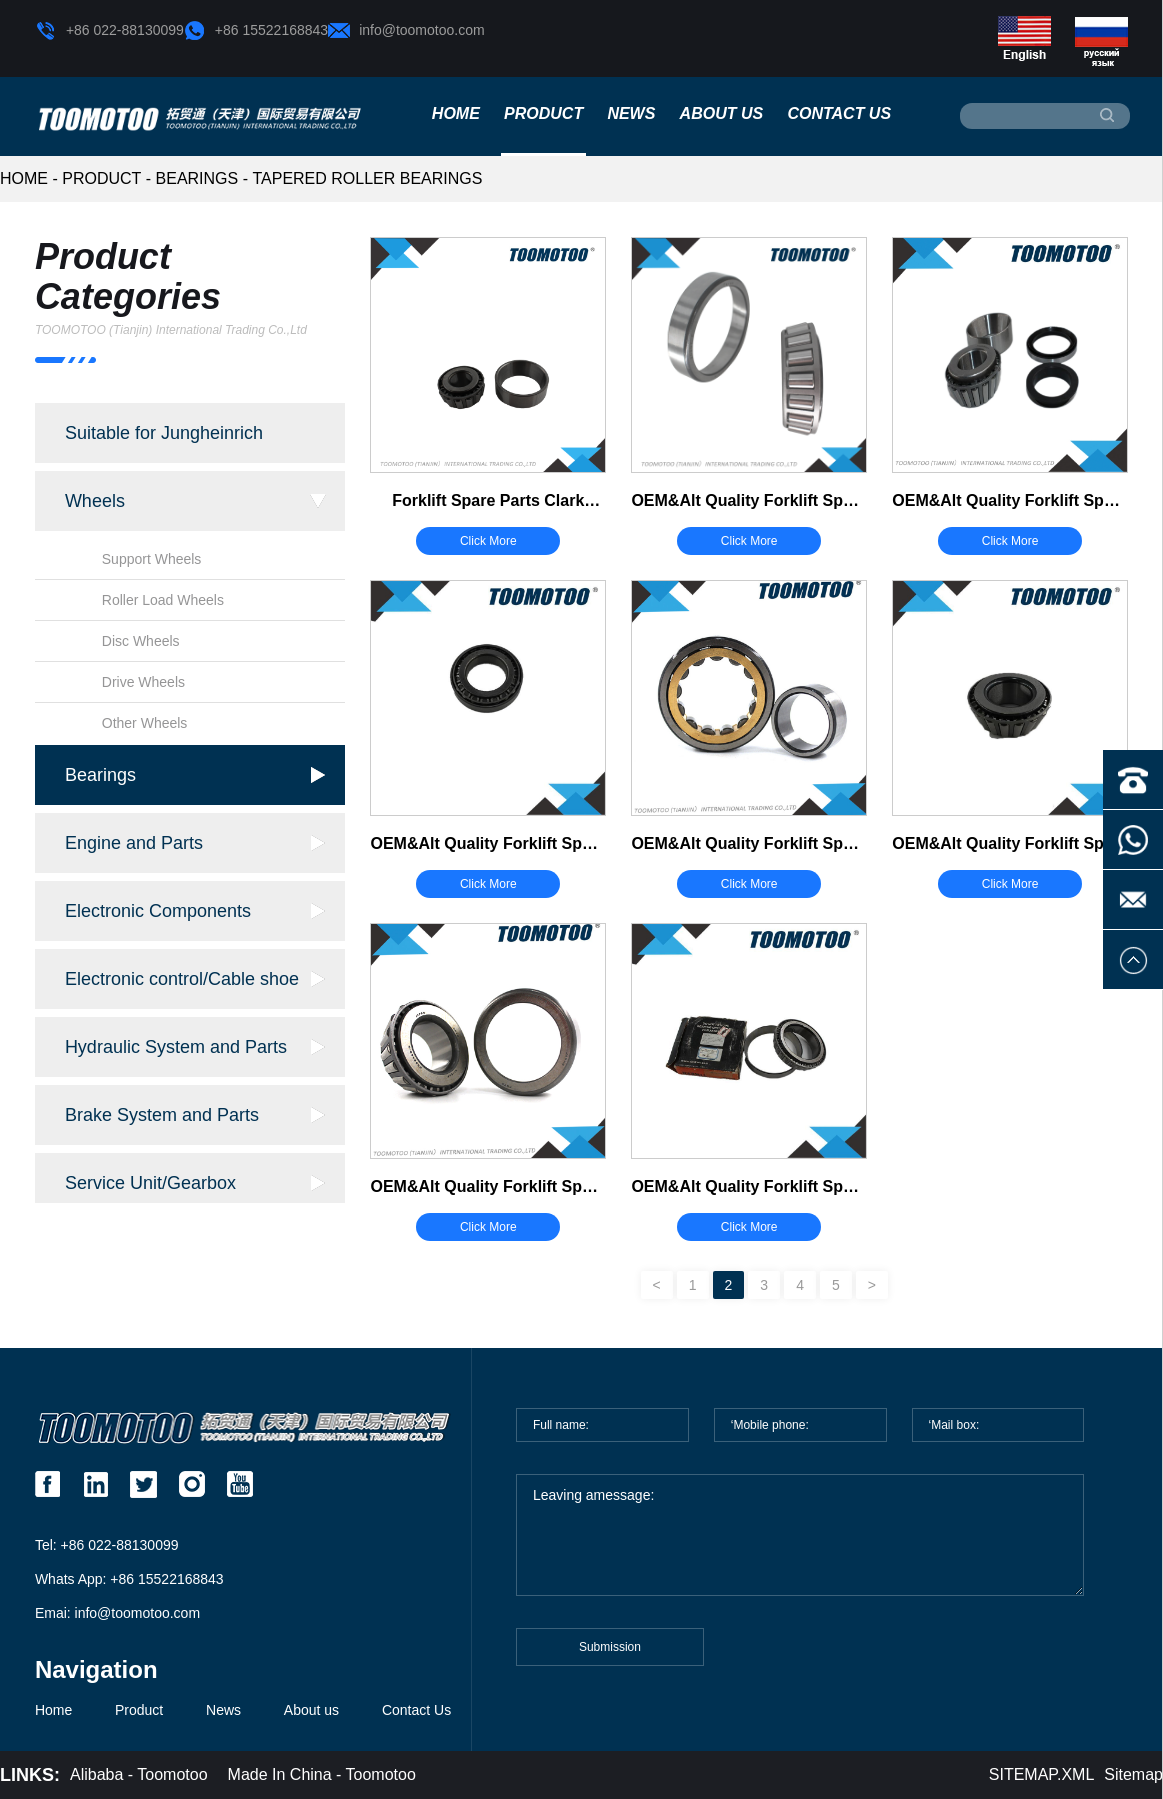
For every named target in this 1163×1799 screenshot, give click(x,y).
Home (456, 113)
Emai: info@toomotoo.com (117, 1613)
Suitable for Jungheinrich (164, 433)
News (631, 113)
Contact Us (839, 113)
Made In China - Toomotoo (322, 1774)
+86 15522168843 (256, 31)
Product (543, 113)
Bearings (197, 178)
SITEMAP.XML (1042, 1774)
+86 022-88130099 (109, 31)
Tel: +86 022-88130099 (107, 1545)
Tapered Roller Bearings (367, 178)
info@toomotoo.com (406, 31)
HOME (24, 178)
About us (722, 113)
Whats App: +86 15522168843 (129, 1579)
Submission (610, 1657)
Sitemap (1133, 1774)
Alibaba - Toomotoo (139, 1774)
